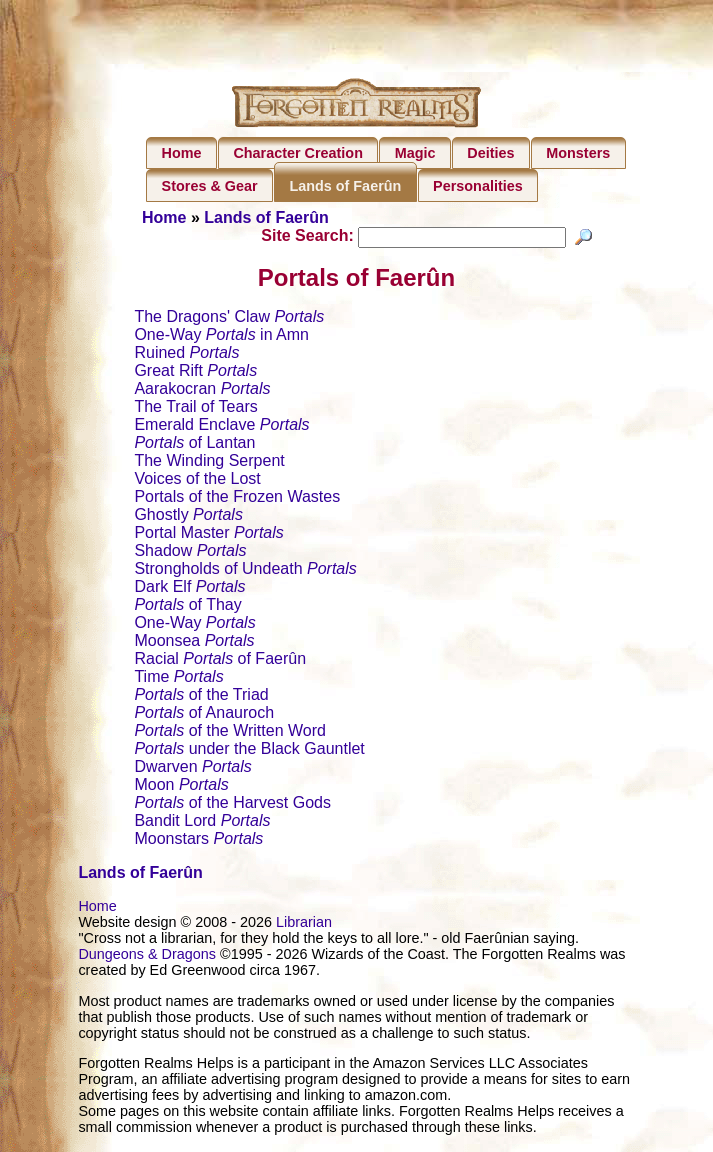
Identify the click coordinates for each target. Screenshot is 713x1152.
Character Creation (298, 153)
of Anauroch (204, 715)
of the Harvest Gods (232, 805)
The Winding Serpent (209, 463)
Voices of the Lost (197, 481)
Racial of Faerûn (220, 661)
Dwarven (192, 769)
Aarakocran (202, 391)
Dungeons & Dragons (147, 957)
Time (178, 679)
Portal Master (208, 535)
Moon (181, 787)
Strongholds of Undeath (245, 571)
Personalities (478, 186)
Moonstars (198, 841)
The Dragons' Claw (229, 319)
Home (182, 153)
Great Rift (195, 373)
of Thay (187, 607)
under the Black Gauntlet (249, 751)
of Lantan (194, 445)
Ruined (186, 355)
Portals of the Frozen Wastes (237, 499)
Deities (490, 153)
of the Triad (201, 697)
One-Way (194, 625)
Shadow (190, 553)
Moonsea (194, 643)
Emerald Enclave (221, 427)
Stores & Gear (210, 186)
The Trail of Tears (195, 409)
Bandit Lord (202, 823)
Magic (415, 153)
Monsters (578, 153)
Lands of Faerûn (345, 186)
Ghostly (188, 517)
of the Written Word (229, 733)
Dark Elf (189, 589)
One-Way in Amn (221, 337)
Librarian (304, 925)
